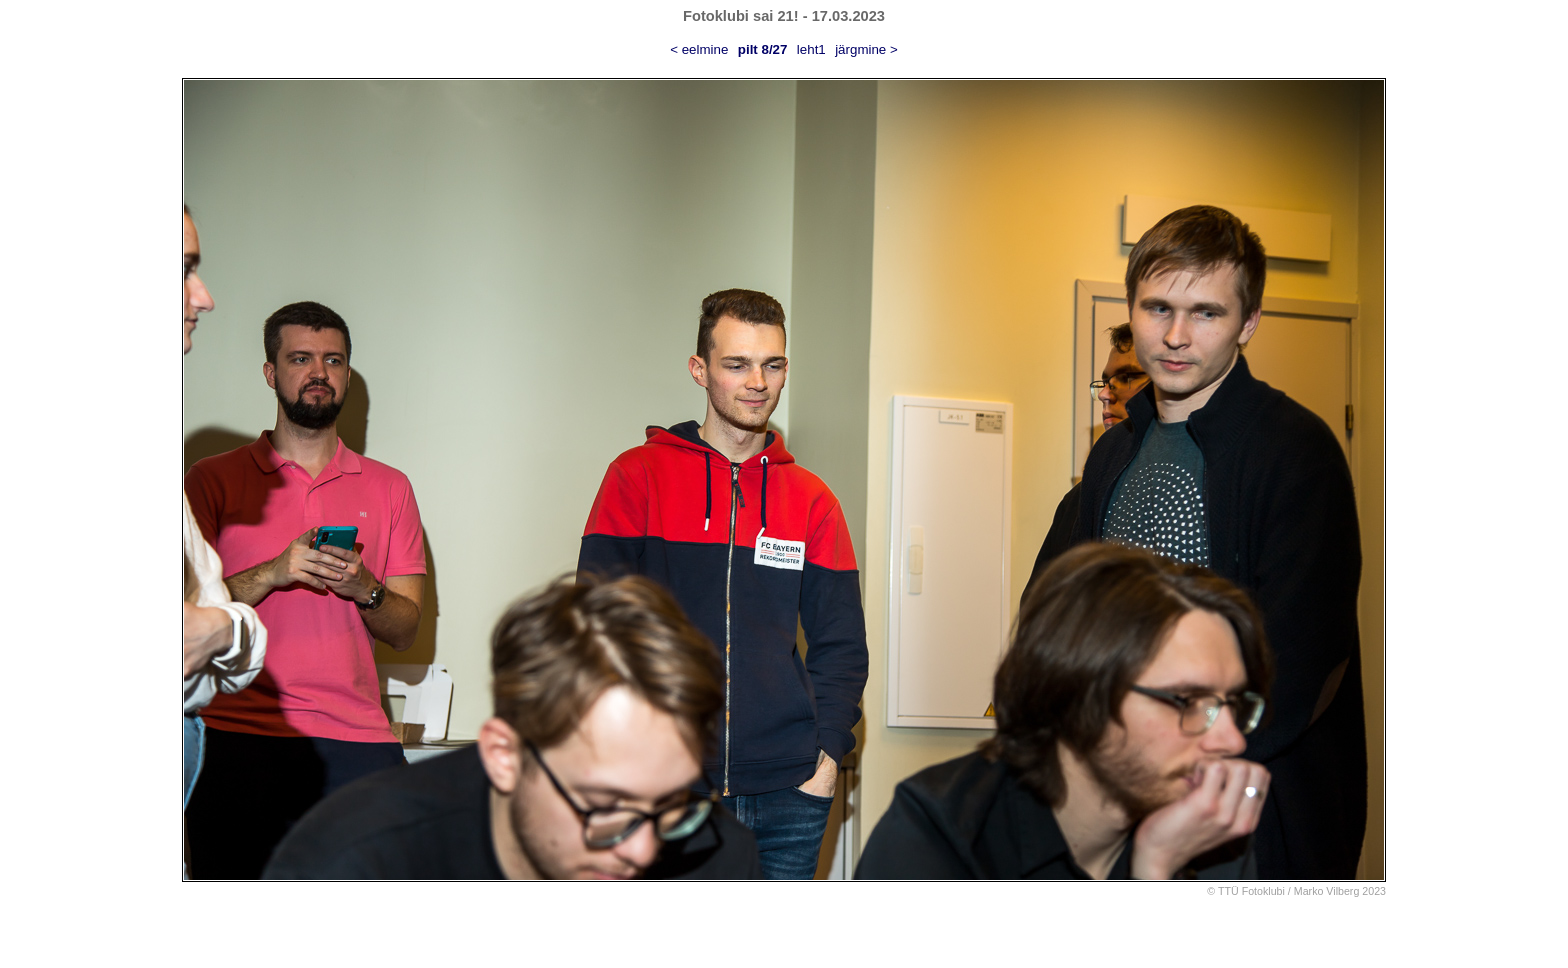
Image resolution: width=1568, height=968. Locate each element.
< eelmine (699, 49)
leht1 (811, 49)
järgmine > (866, 49)
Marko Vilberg (1327, 891)
